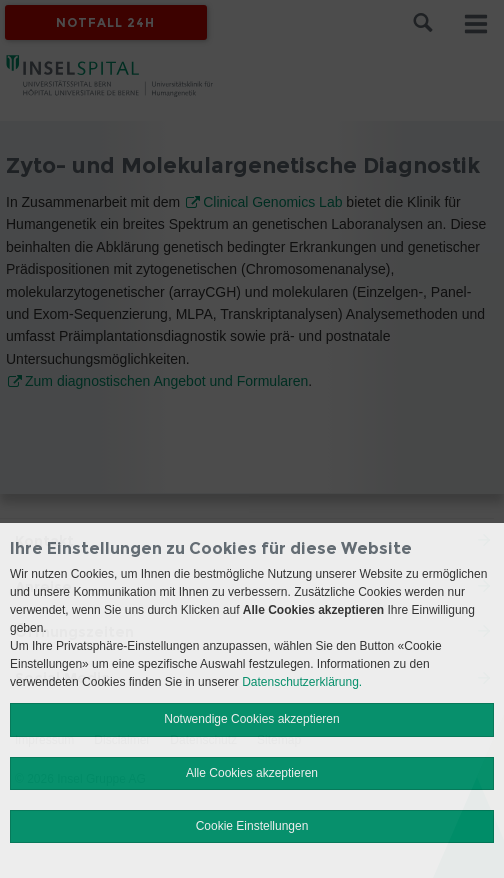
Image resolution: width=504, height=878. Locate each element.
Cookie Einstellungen (252, 826)
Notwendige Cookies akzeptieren (251, 719)
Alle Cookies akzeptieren (252, 773)
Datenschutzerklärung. (302, 682)
